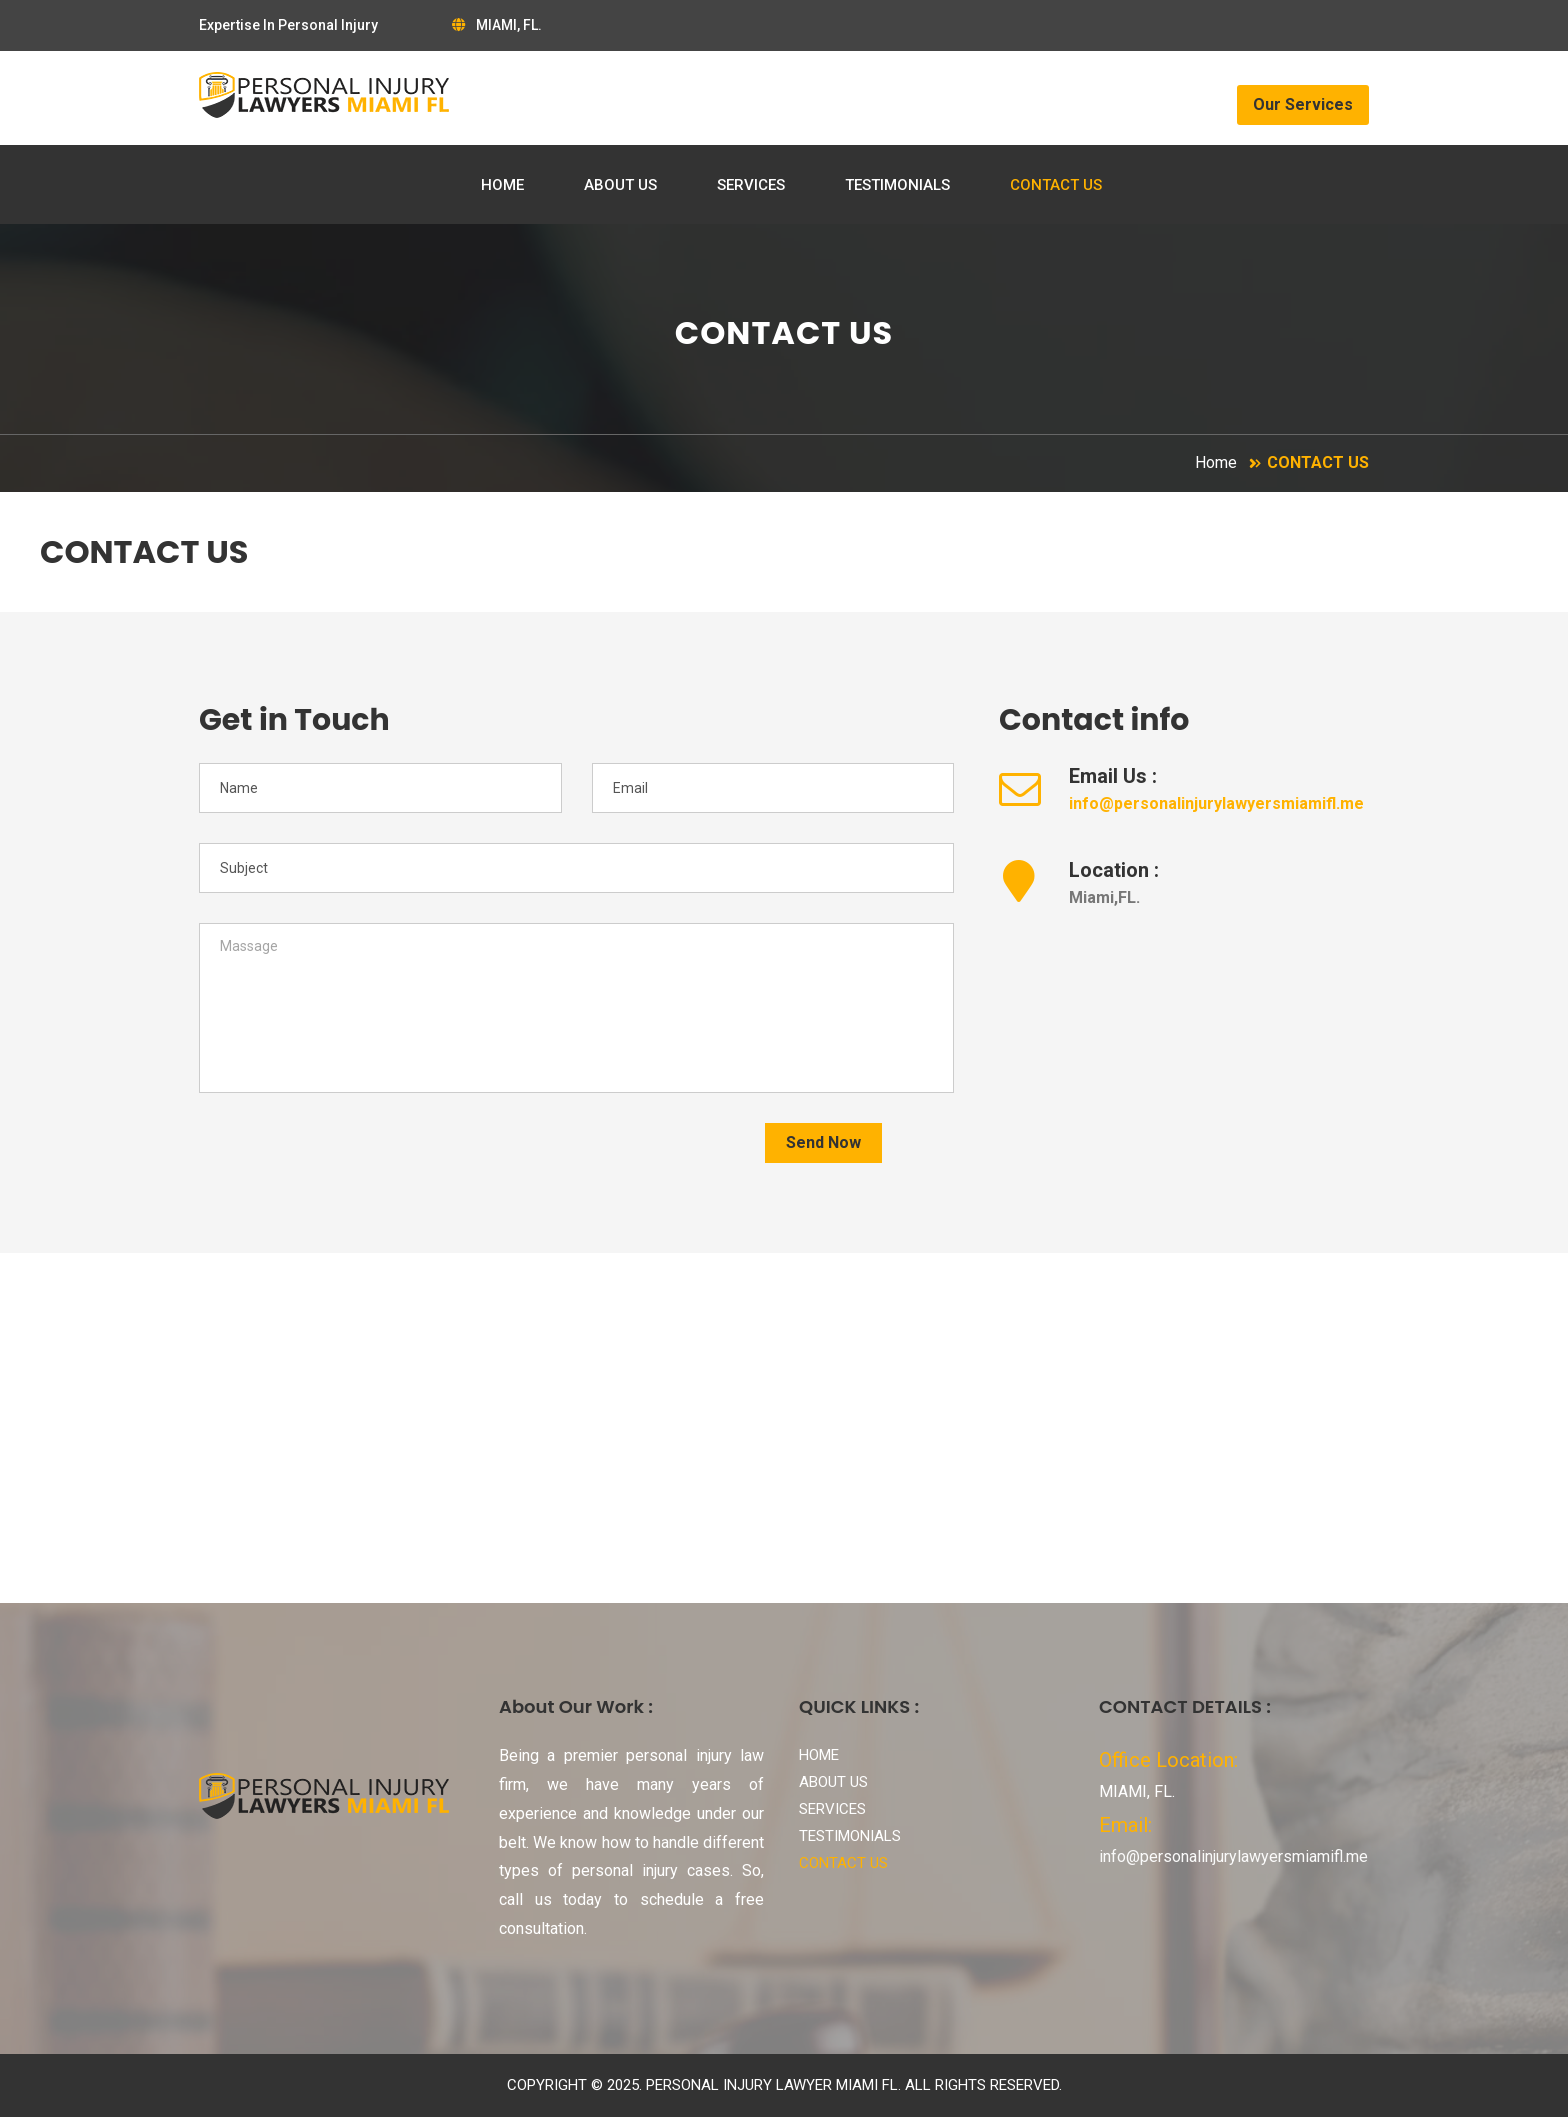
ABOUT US (620, 185)
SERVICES (751, 185)
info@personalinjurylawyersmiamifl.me (1216, 803)
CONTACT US (1056, 185)
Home (1216, 462)
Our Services (1303, 104)
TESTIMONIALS (897, 185)
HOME (502, 185)
